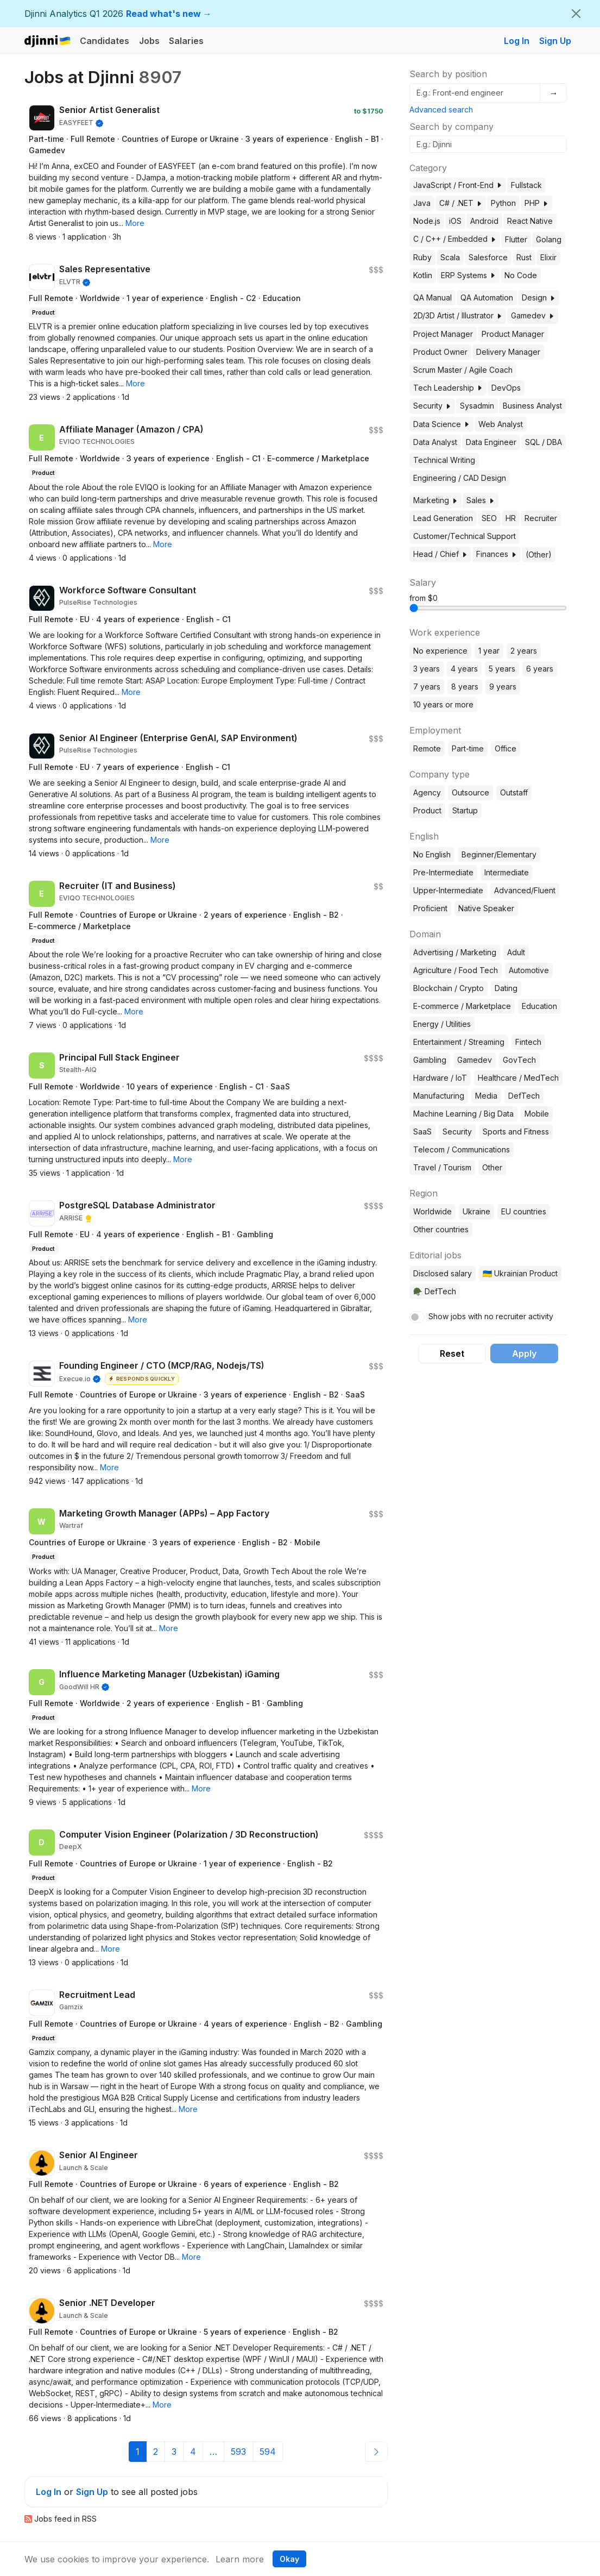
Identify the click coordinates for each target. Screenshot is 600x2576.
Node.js (426, 220)
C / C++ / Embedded (454, 238)
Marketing (435, 500)
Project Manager (443, 334)
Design (538, 297)
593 (238, 2451)
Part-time (468, 748)
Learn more (240, 2559)
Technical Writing (444, 460)
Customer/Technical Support (464, 536)
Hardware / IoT (440, 1077)
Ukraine (476, 1211)
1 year (489, 650)
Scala (450, 257)
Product (427, 810)
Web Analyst (500, 424)
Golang (548, 239)
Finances (496, 554)
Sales (480, 500)
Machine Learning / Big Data (463, 1113)
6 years (539, 668)
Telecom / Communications (461, 1149)
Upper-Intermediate (448, 890)
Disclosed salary (442, 1273)
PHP (536, 203)
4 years (464, 668)
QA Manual (432, 297)
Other (492, 1167)
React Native (530, 220)
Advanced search (441, 109)
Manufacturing (438, 1095)
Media (486, 1095)
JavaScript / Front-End (457, 185)
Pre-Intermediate (443, 872)
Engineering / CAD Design (459, 477)
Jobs (149, 40)
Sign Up (555, 40)
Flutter (516, 239)
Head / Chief (440, 554)
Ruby (422, 257)
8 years (464, 686)
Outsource (470, 792)
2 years (523, 650)
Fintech (528, 1041)
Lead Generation (443, 518)
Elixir (548, 257)
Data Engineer (491, 442)
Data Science (441, 424)
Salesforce (488, 257)
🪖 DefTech (434, 1291)
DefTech (524, 1095)
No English (432, 854)
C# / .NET (460, 203)
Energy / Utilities (442, 1024)
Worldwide (432, 1211)
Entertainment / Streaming (458, 1041)
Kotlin (422, 275)
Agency (427, 792)
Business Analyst (532, 405)
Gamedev (532, 315)
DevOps (506, 387)
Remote (427, 748)
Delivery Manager (508, 351)
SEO (489, 518)
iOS (455, 220)
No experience (440, 650)
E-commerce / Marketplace (462, 1006)
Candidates (104, 40)
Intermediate (506, 872)
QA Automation (486, 297)
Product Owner (440, 351)
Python (503, 203)
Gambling (429, 1059)
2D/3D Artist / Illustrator (457, 315)
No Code (520, 275)
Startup (465, 810)
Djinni (47, 41)
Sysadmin (477, 405)
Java (422, 203)
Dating (506, 988)
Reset (452, 1353)
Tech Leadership (448, 387)
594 (268, 2451)
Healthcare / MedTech (518, 1077)
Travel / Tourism (442, 1167)
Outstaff (514, 792)
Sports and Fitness (516, 1131)
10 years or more (443, 704)
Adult (516, 952)
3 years (426, 668)
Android (484, 220)
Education (539, 1006)
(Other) (539, 554)
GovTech (519, 1059)
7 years (426, 686)
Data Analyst (435, 442)
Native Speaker (486, 908)
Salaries (186, 40)
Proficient (430, 908)
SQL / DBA (543, 442)
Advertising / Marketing (454, 952)
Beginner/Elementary (499, 854)
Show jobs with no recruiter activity (490, 1316)
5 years (502, 668)
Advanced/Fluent (524, 890)
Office (505, 748)
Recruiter (541, 518)
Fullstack (526, 185)
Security (432, 405)
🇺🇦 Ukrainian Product (520, 1273)
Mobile (537, 1113)
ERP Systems (468, 275)
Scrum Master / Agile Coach (463, 369)
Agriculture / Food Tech (455, 970)
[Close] (576, 13)
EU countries (523, 1211)
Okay (289, 2559)
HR (511, 518)
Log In (516, 40)
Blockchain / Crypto (448, 988)
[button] (134, 223)
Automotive (529, 970)
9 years (502, 686)
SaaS (422, 1131)
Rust (524, 257)
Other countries (441, 1229)
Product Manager (513, 334)
